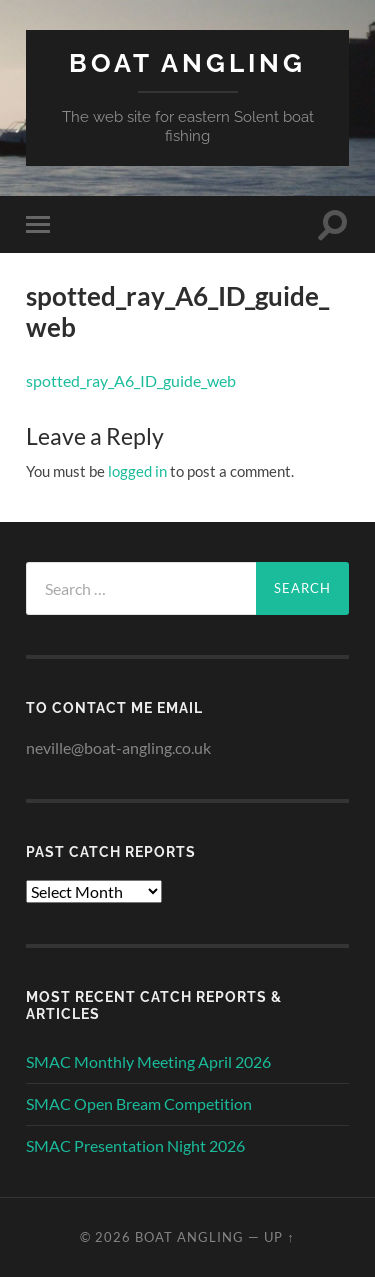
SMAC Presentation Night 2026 (135, 1145)
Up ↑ (279, 1237)
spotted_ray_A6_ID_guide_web (131, 380)
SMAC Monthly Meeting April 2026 (148, 1061)
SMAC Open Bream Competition (139, 1103)
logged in (137, 471)
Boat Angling (187, 62)
